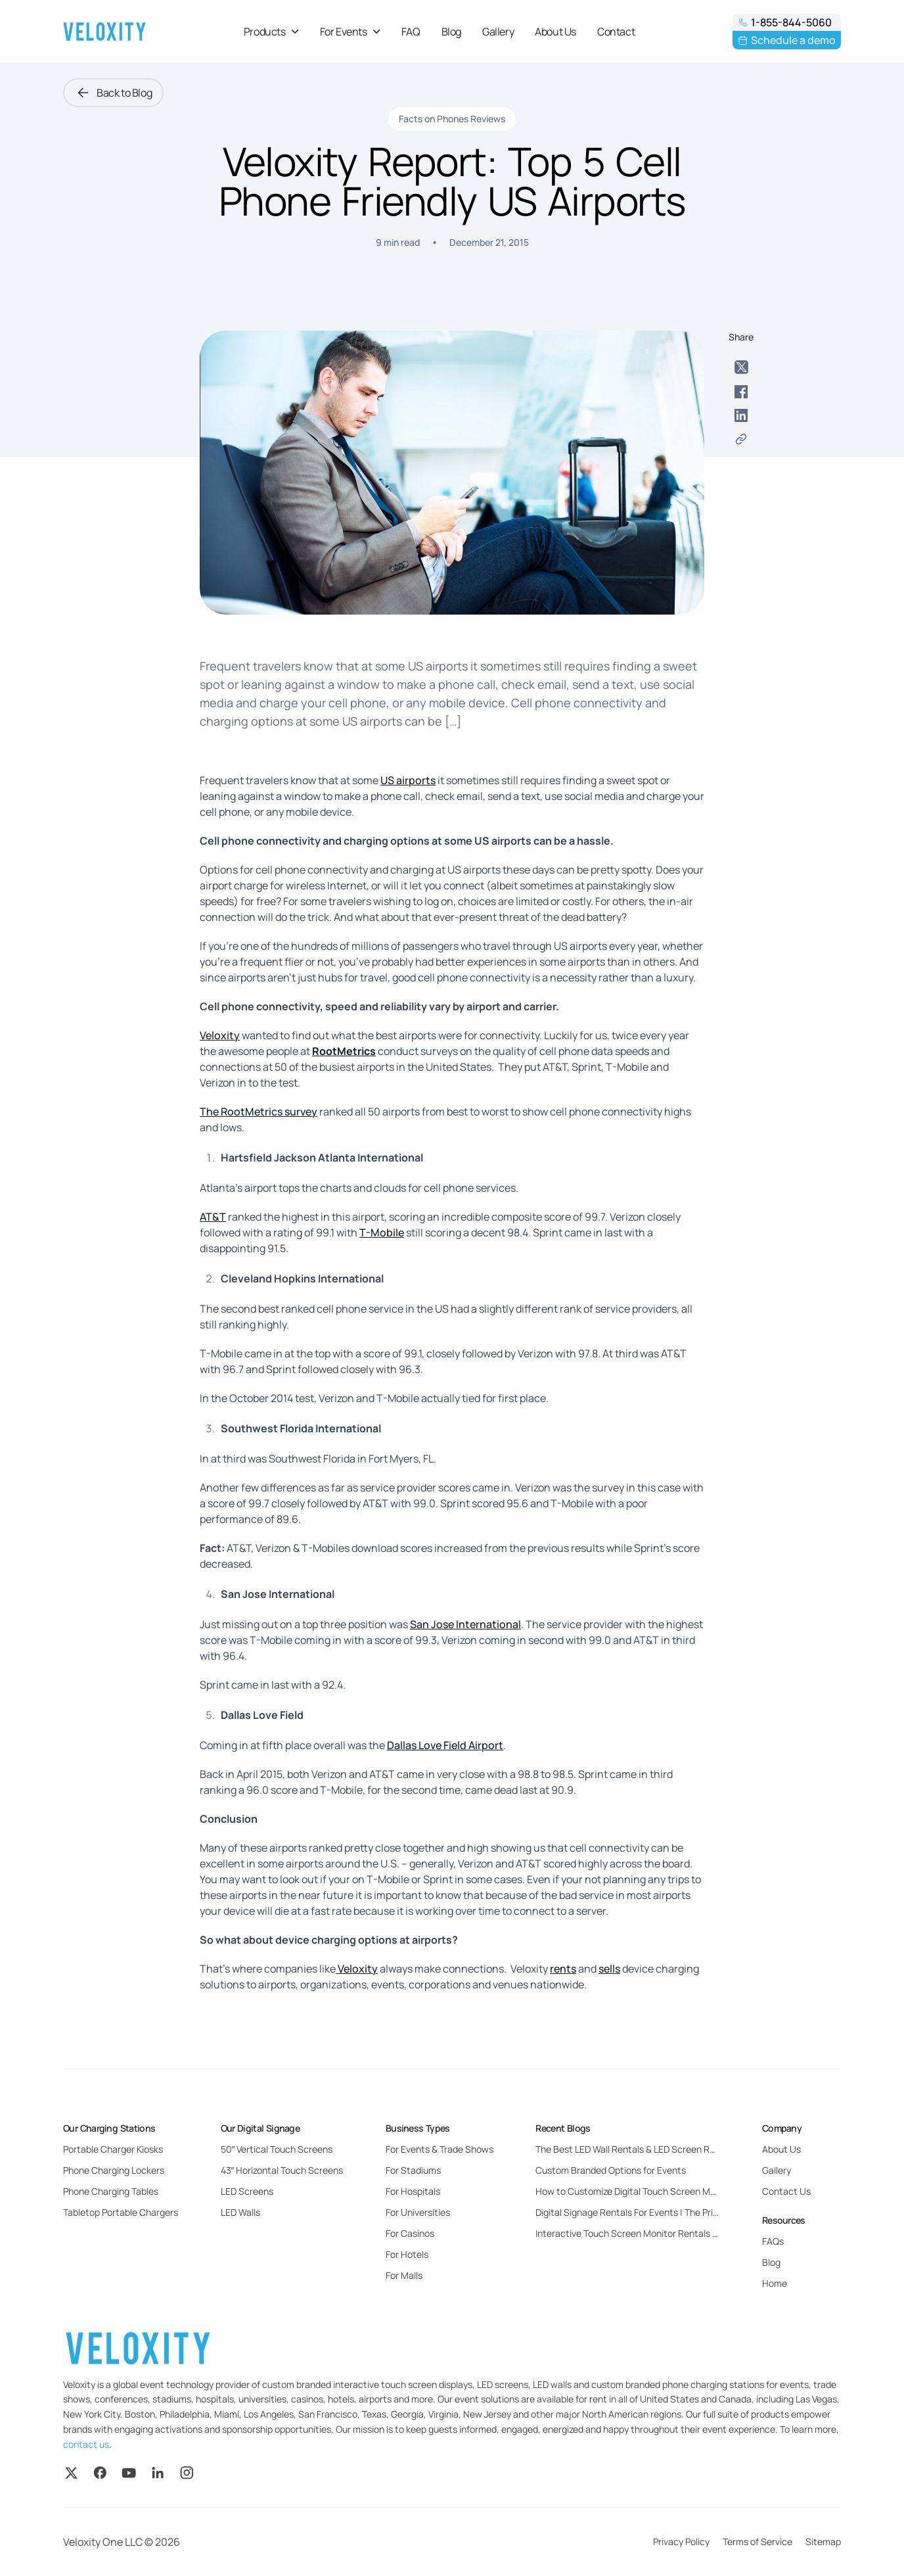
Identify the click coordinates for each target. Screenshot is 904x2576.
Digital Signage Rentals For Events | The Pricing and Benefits (660, 2212)
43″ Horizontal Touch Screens (282, 2170)
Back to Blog (113, 93)
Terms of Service (757, 2541)
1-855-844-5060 (785, 22)
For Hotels (407, 2254)
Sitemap (823, 2541)
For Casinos (410, 2233)
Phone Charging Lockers (113, 2170)
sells (609, 1968)
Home (774, 2283)
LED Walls (240, 2212)
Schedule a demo (787, 40)
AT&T (213, 1216)
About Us (555, 31)
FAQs (773, 2241)
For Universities (418, 2212)
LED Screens (247, 2191)
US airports (408, 780)
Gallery (498, 31)
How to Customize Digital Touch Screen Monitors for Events (659, 2191)
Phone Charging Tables (110, 2191)
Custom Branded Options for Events (610, 2170)
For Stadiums (413, 2170)
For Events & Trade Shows (439, 2149)
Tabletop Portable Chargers (120, 2212)
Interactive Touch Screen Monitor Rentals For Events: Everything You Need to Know (709, 2233)
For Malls (404, 2275)
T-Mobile (381, 1232)
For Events (350, 31)
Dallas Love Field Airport (445, 1745)
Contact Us (786, 2191)
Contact (616, 31)
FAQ (410, 31)
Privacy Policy (681, 2541)
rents (563, 1968)
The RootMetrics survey (258, 1111)
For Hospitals (413, 2191)
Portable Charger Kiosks (113, 2149)
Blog (451, 31)
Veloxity (220, 1035)
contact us (86, 2444)
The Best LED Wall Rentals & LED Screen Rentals (635, 2149)
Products (271, 31)
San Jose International (465, 1624)
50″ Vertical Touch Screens (277, 2149)
